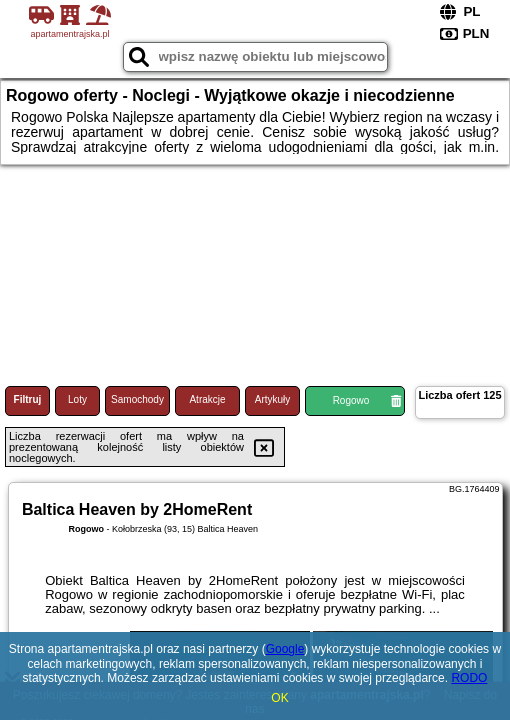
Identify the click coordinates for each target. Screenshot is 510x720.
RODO (469, 678)
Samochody (137, 399)
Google (285, 649)
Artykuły (273, 399)
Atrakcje (207, 399)
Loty (77, 399)
